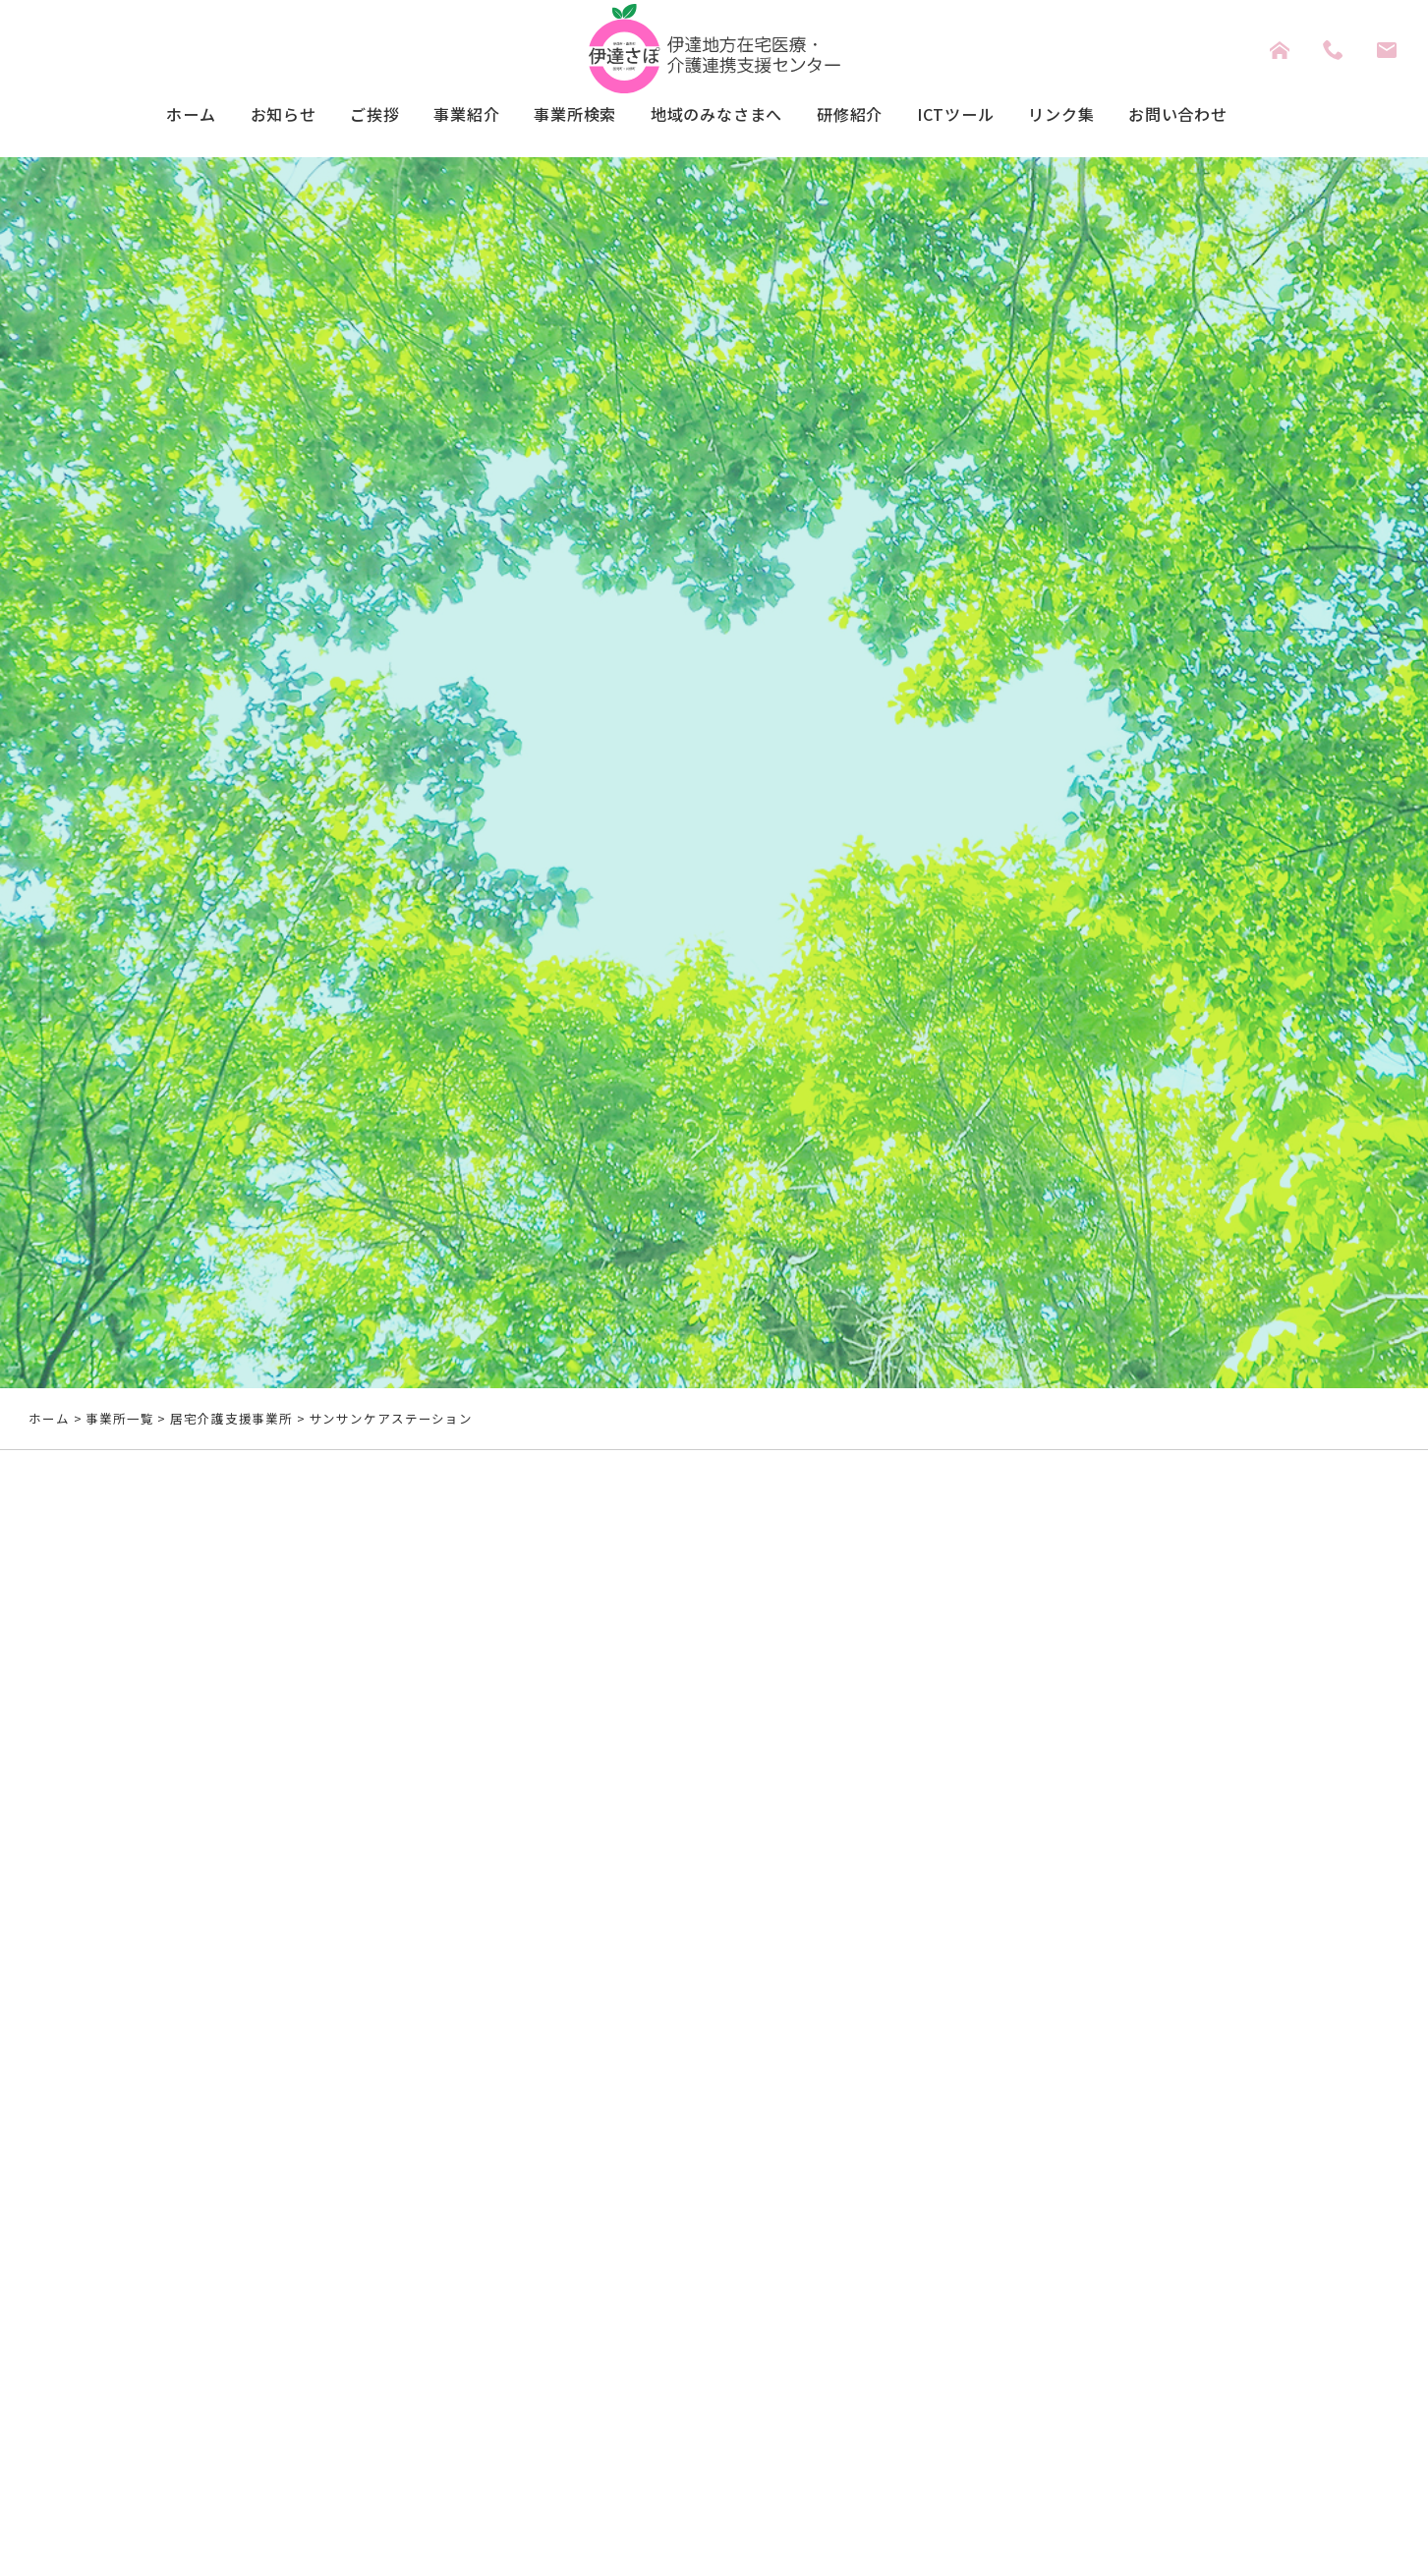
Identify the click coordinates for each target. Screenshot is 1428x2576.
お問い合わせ (1219, 115)
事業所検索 (561, 115)
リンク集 (1092, 115)
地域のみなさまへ (717, 115)
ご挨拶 (344, 115)
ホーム (146, 115)
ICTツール (977, 115)
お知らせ (245, 115)
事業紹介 (444, 115)
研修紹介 (863, 115)
